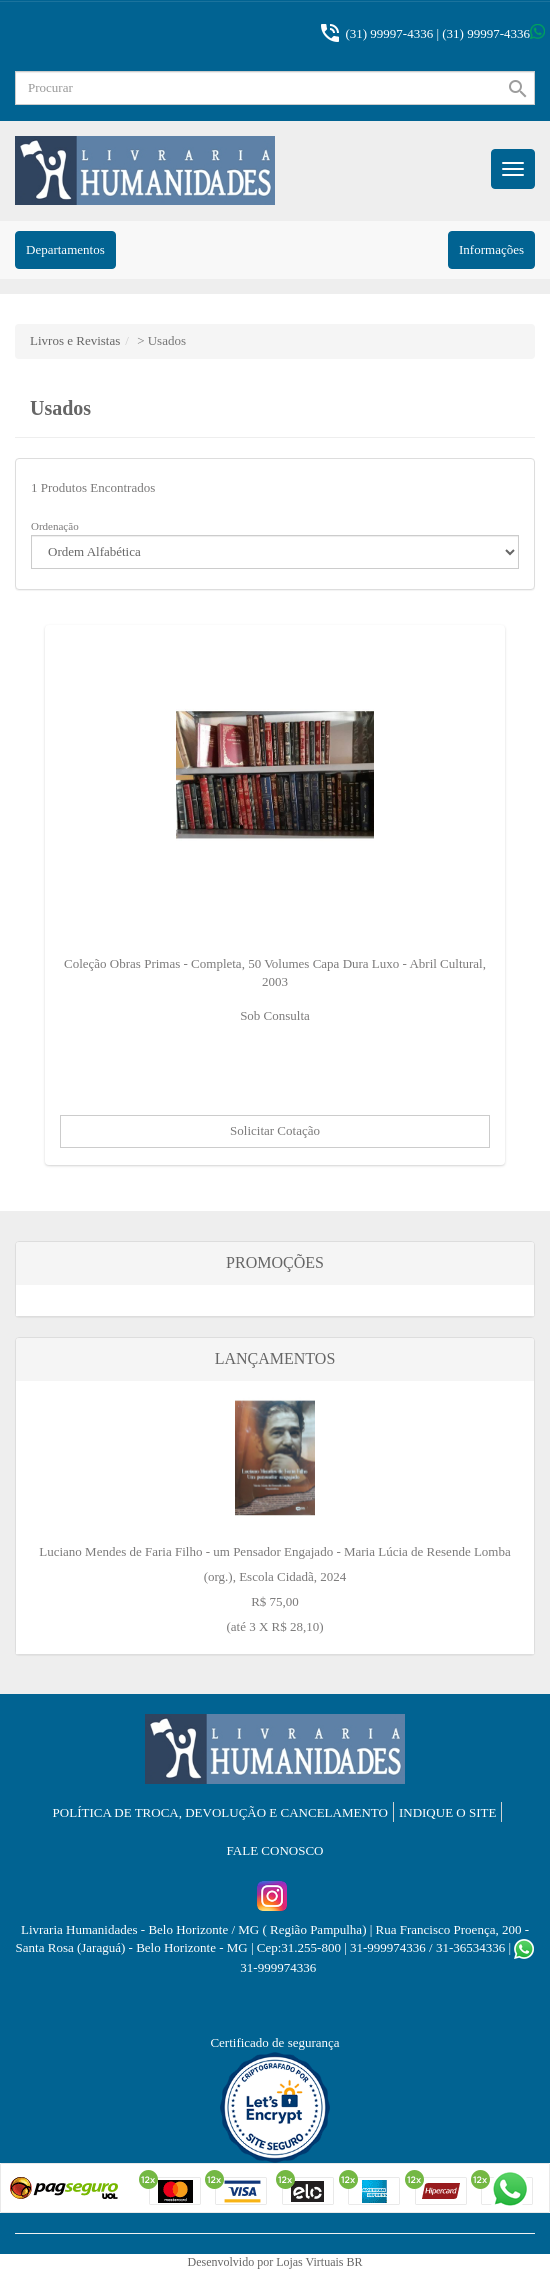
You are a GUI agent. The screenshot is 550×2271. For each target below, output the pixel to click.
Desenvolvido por (231, 2262)
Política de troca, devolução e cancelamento (220, 1812)
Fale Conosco (275, 1850)
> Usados (161, 340)
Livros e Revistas (75, 340)
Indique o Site (447, 1812)
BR (355, 2262)
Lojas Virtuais (311, 2262)
